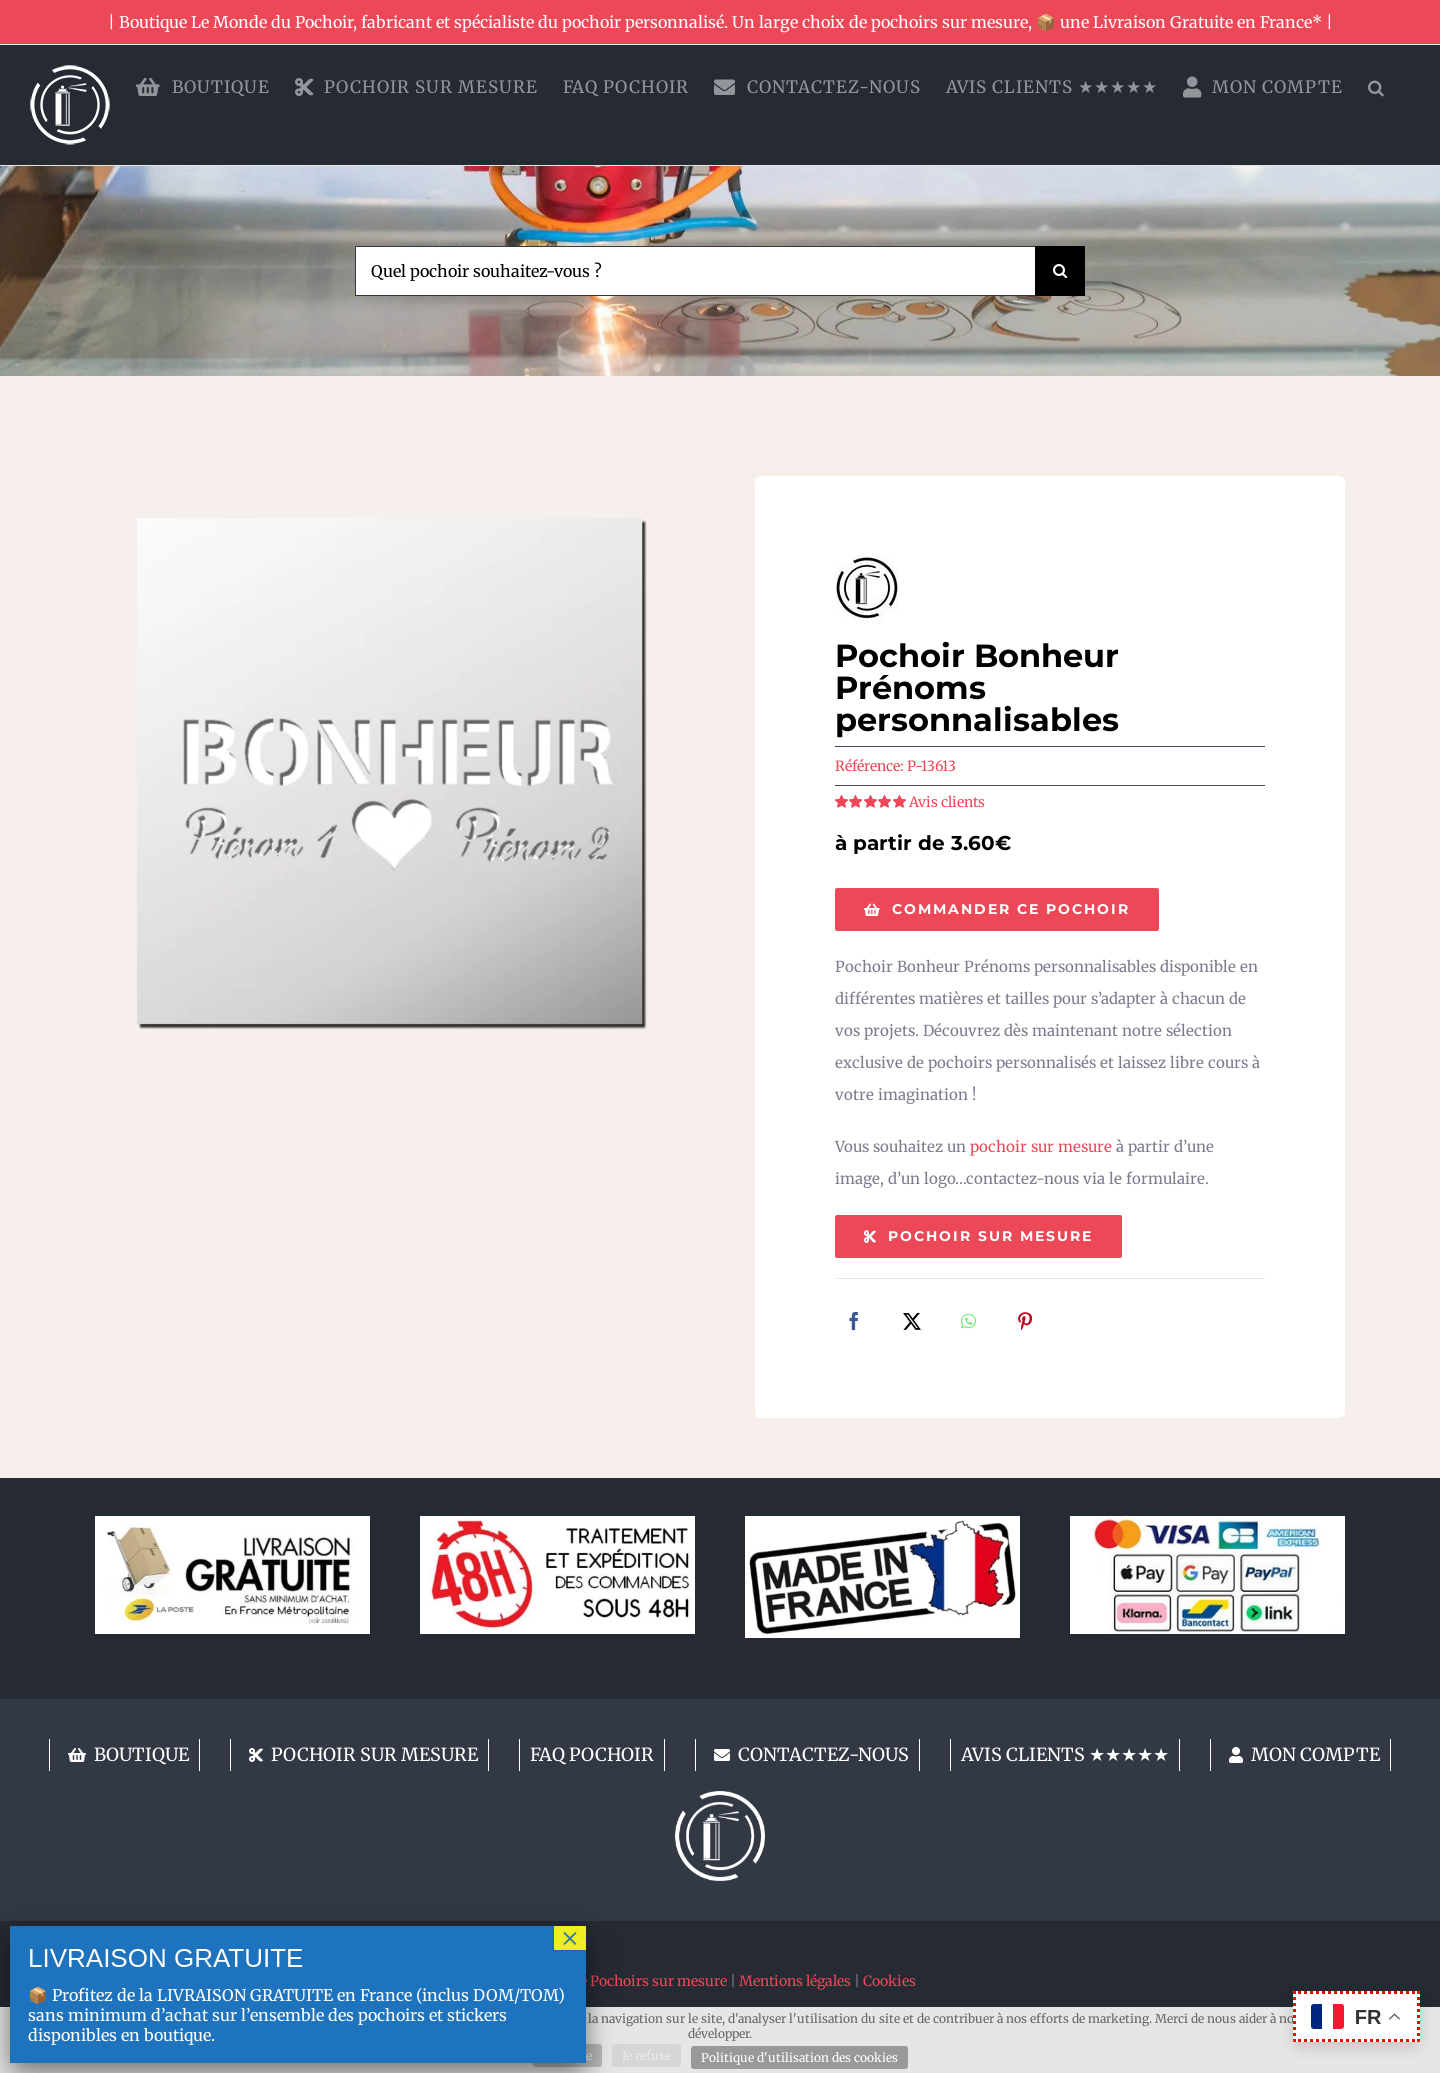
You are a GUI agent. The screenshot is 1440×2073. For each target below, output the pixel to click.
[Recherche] (1060, 271)
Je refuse (646, 2055)
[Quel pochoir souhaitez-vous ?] (695, 271)
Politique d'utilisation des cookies (799, 2057)
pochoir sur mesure (1041, 1146)
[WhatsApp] (968, 1323)
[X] (912, 1323)
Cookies (889, 1981)
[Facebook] (854, 1323)
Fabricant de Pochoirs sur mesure (616, 1981)
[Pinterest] (1025, 1323)
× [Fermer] (570, 1938)
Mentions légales (795, 1981)
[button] (1376, 87)
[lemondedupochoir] (720, 1798)
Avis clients (947, 802)
